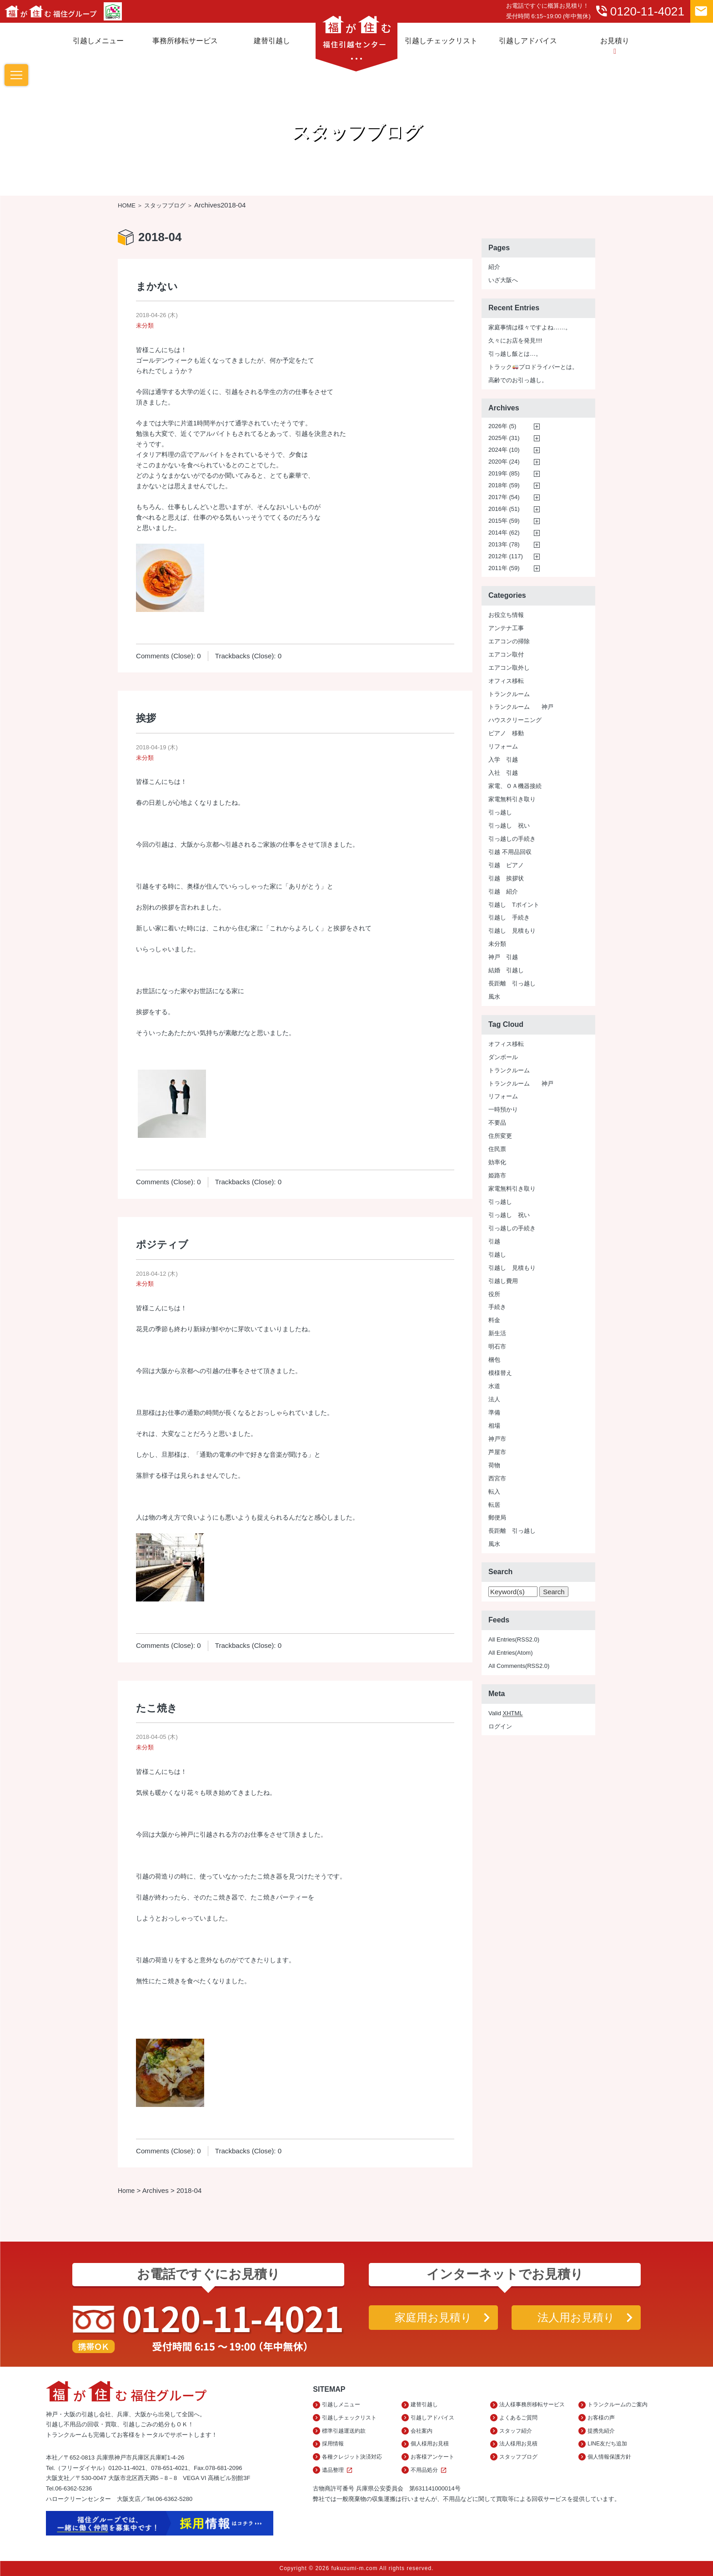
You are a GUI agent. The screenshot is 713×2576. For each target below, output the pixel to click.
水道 (494, 1386)
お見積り (614, 45)
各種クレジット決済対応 (352, 2457)
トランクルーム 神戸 (520, 706)
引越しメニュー (98, 40)
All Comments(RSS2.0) (518, 1665)
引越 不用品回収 (510, 852)
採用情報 (333, 2443)
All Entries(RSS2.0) (513, 1639)
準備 (494, 1412)
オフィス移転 (506, 680)
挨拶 (146, 718)
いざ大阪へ (503, 280)
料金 (494, 1320)
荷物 (494, 1465)
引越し (497, 1254)
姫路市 (497, 1175)
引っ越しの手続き (512, 838)
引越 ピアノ (506, 865)
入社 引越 (503, 772)
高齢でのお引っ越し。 (517, 380)
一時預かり (503, 1109)
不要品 (497, 1122)
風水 (494, 996)
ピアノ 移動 (506, 733)
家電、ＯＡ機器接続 (515, 786)
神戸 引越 (503, 957)
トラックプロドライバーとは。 (533, 367)
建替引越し (272, 40)
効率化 (497, 1162)
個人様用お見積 (430, 2443)
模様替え (500, 1372)
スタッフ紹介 (515, 2431)
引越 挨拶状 (506, 878)
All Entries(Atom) (510, 1652)
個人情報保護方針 (609, 2457)
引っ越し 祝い (509, 825)
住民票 (497, 1149)
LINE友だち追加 (607, 2443)
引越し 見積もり (512, 930)
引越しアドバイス (528, 40)
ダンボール (503, 1057)
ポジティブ (162, 1244)
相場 (494, 1425)
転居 (494, 1504)
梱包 (494, 1359)
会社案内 (421, 2431)
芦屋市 (497, 1452)
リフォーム (503, 746)
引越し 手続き (509, 917)
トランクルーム (509, 694)
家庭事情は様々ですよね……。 (529, 327)
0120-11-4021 (639, 11)
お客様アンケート (432, 2457)
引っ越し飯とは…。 (515, 353)
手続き (497, 1306)
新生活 (497, 1333)
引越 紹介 (503, 891)
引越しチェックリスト (441, 40)
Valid (505, 1713)
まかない (157, 286)
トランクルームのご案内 (617, 2404)
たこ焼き (156, 1708)
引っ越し (500, 812)
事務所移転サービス (185, 40)
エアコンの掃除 (509, 641)
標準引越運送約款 (344, 2431)
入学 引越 (503, 759)
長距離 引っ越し (512, 983)
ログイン (500, 1726)
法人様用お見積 (518, 2443)
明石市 (497, 1346)
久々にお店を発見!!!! (515, 340)
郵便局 (497, 1517)
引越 (494, 1241)
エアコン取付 (506, 654)
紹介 (494, 266)
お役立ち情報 (506, 614)
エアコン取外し (509, 667)
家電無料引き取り (512, 799)
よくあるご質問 (518, 2417)
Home (126, 2190)
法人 (494, 1399)
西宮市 (497, 1478)
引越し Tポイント (513, 904)
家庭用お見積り (433, 2317)
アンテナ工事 (506, 628)
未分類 (145, 325)
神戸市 (497, 1438)
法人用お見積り (576, 2317)
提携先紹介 (601, 2431)
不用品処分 (430, 2470)
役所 (494, 1294)
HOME (127, 205)
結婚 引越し (506, 970)
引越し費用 (503, 1281)
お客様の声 (601, 2417)
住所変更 (500, 1135)
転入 (494, 1491)
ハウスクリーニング (515, 720)
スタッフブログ (165, 205)
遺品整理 (338, 2470)
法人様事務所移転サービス (532, 2404)
